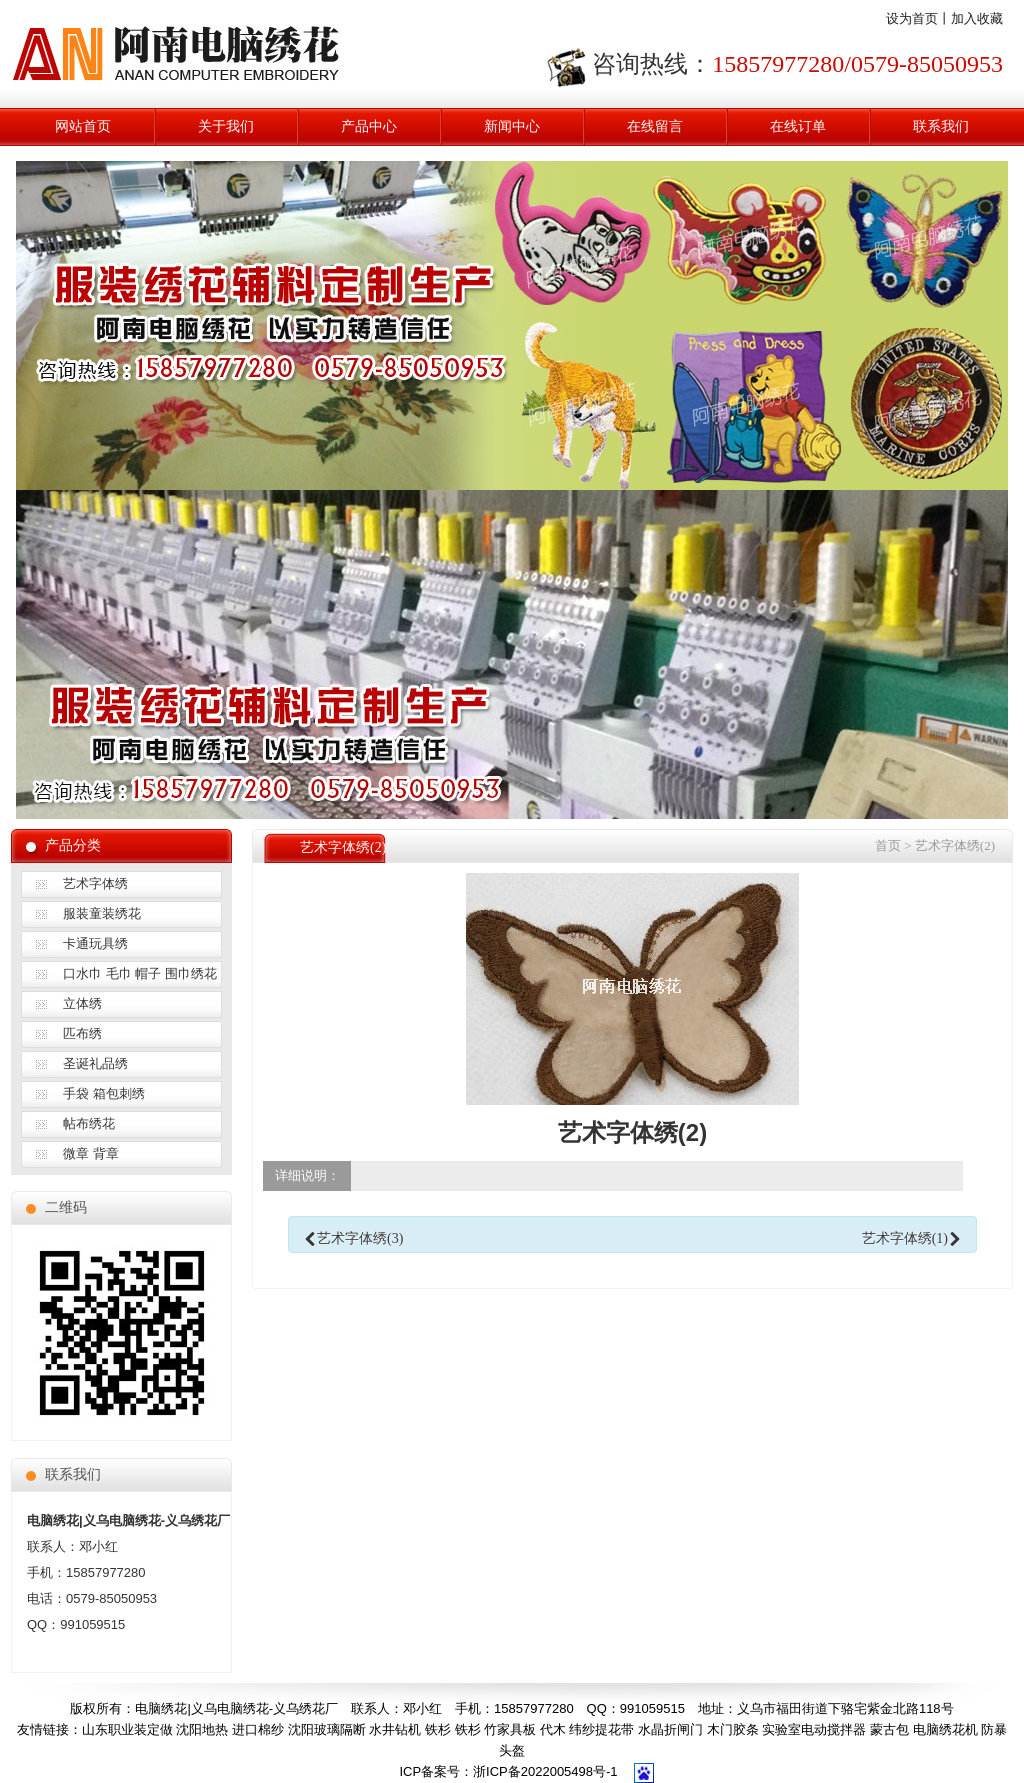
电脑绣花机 (945, 1729)
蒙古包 (889, 1729)
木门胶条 (733, 1729)
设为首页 (912, 18)
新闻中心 (512, 126)
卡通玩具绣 (95, 943)
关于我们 (226, 126)
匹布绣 (82, 1033)
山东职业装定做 (127, 1729)
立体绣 (82, 1003)
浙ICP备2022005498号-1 (545, 1771)
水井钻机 (395, 1729)
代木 (553, 1729)
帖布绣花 (89, 1123)
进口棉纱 (258, 1729)
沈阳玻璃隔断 (327, 1729)
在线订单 (798, 126)
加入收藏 (977, 18)
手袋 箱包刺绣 (104, 1093)
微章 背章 (91, 1153)
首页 (888, 845)
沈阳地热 (202, 1729)
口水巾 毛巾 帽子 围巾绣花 (140, 973)
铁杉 (438, 1729)
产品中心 (369, 126)
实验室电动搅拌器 (814, 1729)
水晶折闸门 (670, 1729)
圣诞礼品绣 (95, 1063)
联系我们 (941, 126)
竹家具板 (510, 1729)
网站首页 (83, 126)
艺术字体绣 (95, 883)
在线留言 (655, 126)
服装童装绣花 (102, 913)
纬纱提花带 (601, 1729)
